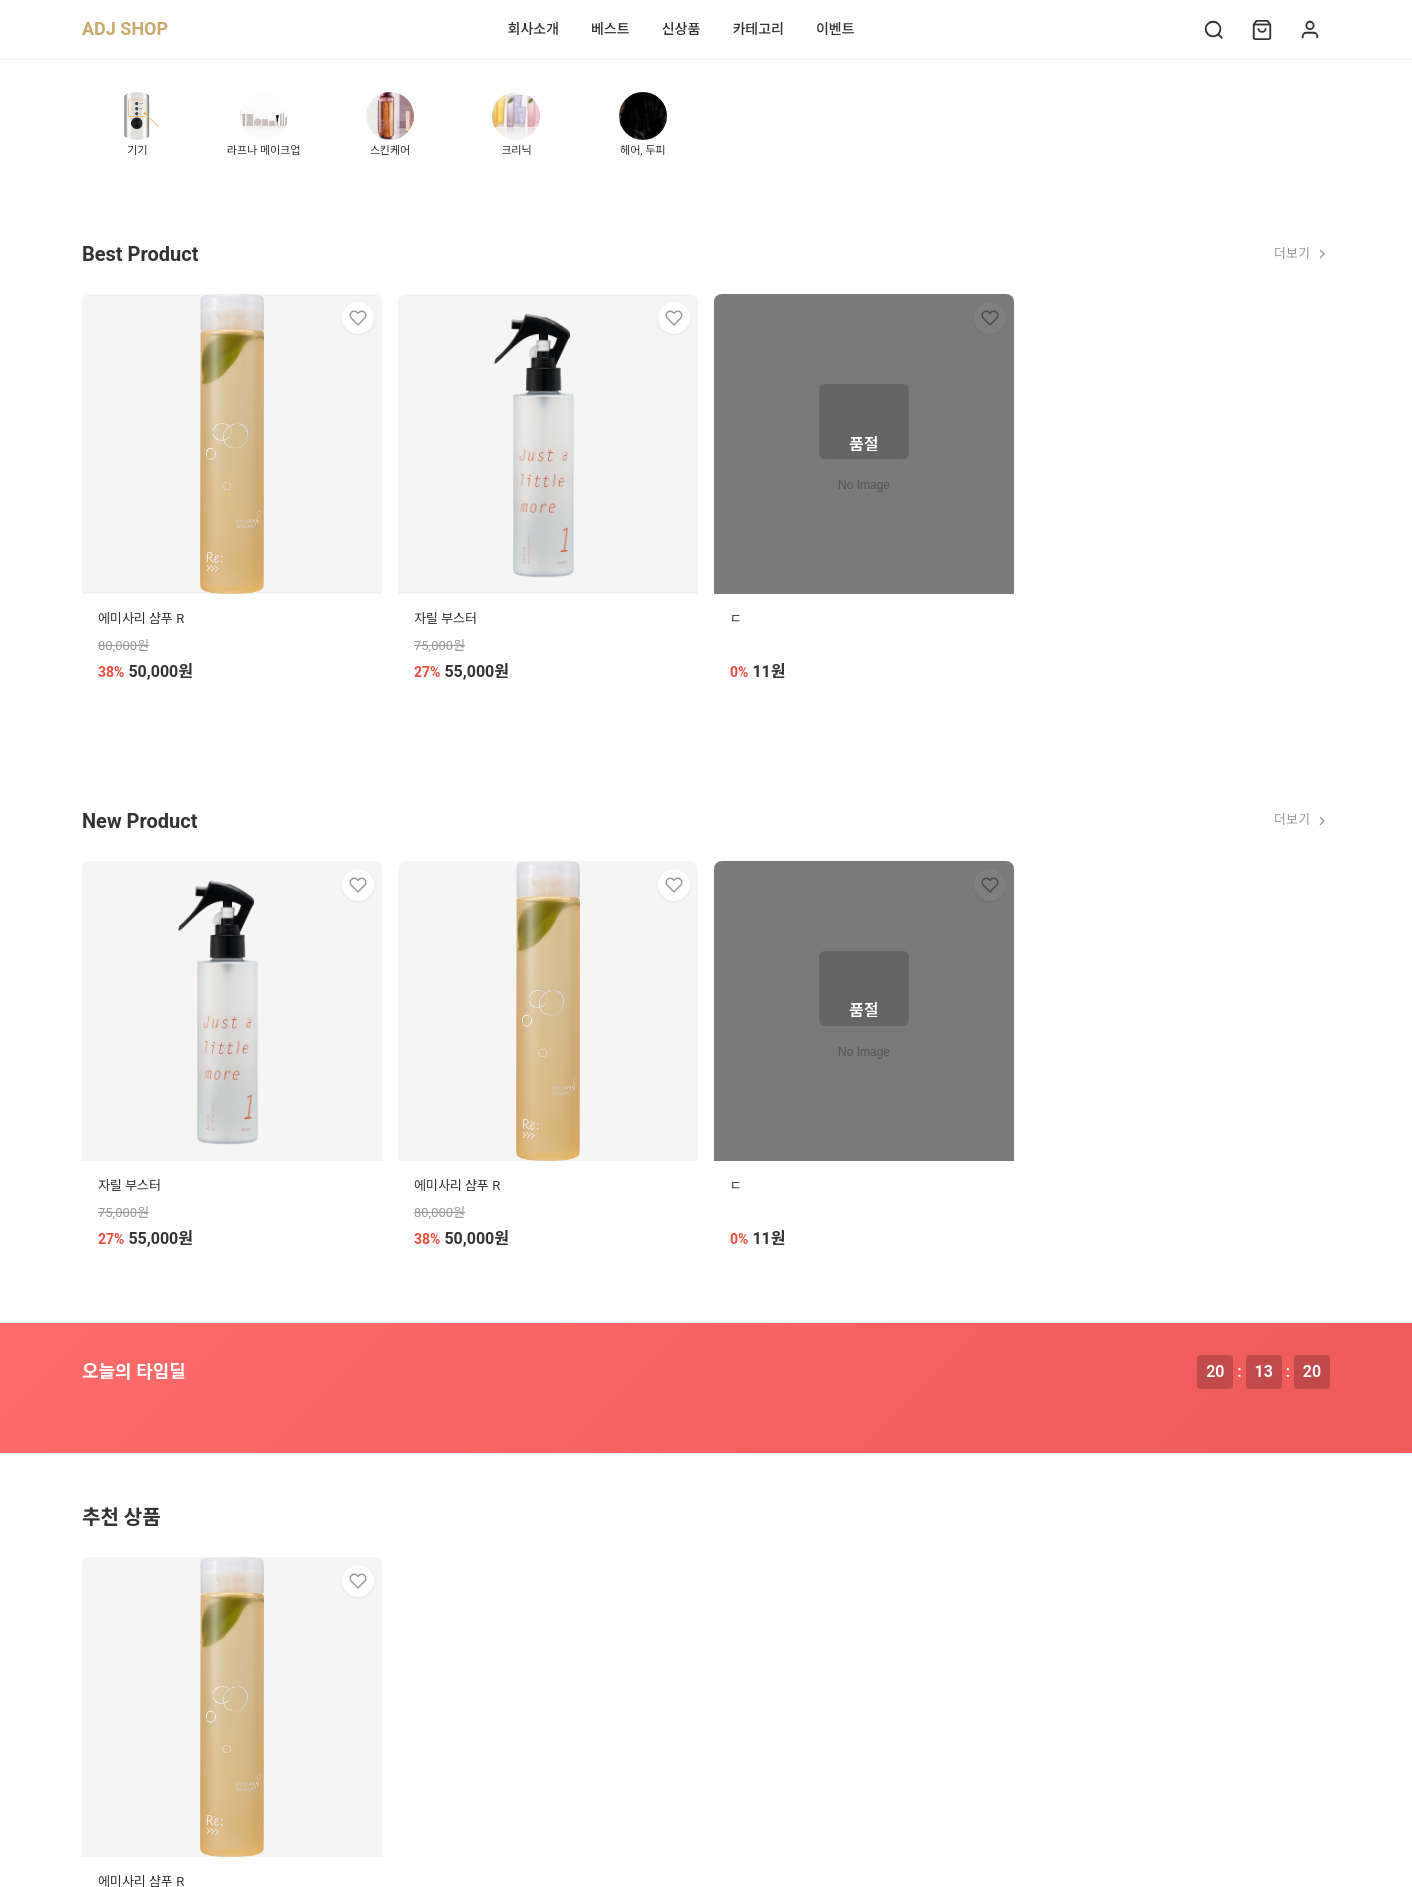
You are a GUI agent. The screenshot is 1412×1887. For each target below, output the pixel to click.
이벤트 (835, 29)
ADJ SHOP (125, 28)
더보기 (1302, 254)
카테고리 (758, 29)
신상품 (681, 29)
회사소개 (534, 29)
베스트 (610, 29)
